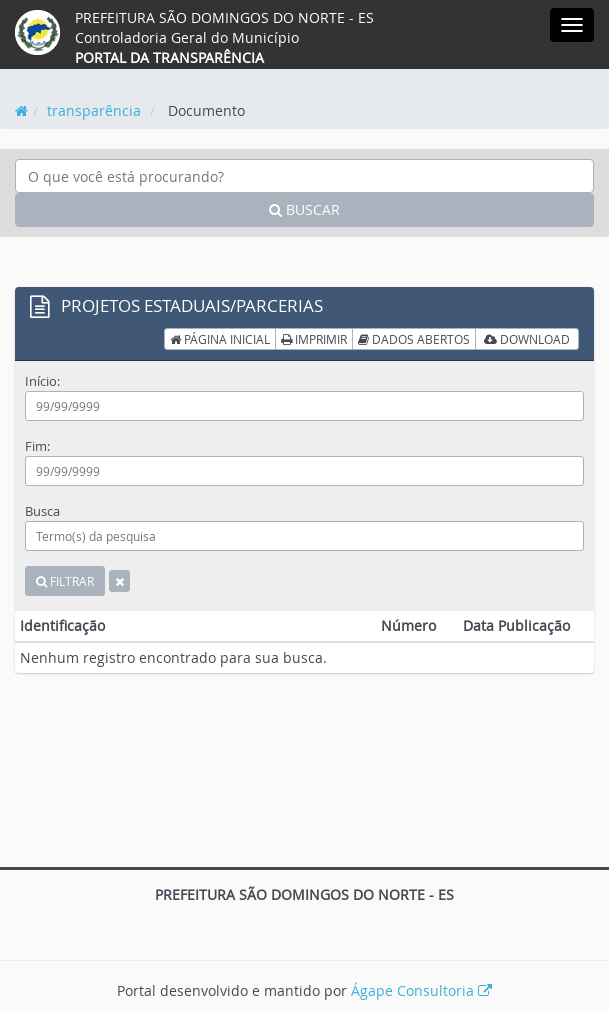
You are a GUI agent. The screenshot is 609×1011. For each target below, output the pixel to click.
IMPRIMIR (314, 339)
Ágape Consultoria (421, 990)
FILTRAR (65, 581)
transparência (94, 110)
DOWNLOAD (527, 339)
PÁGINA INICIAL (220, 339)
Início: (42, 381)
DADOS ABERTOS (414, 339)
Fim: (37, 446)
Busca (42, 511)
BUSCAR (304, 209)
